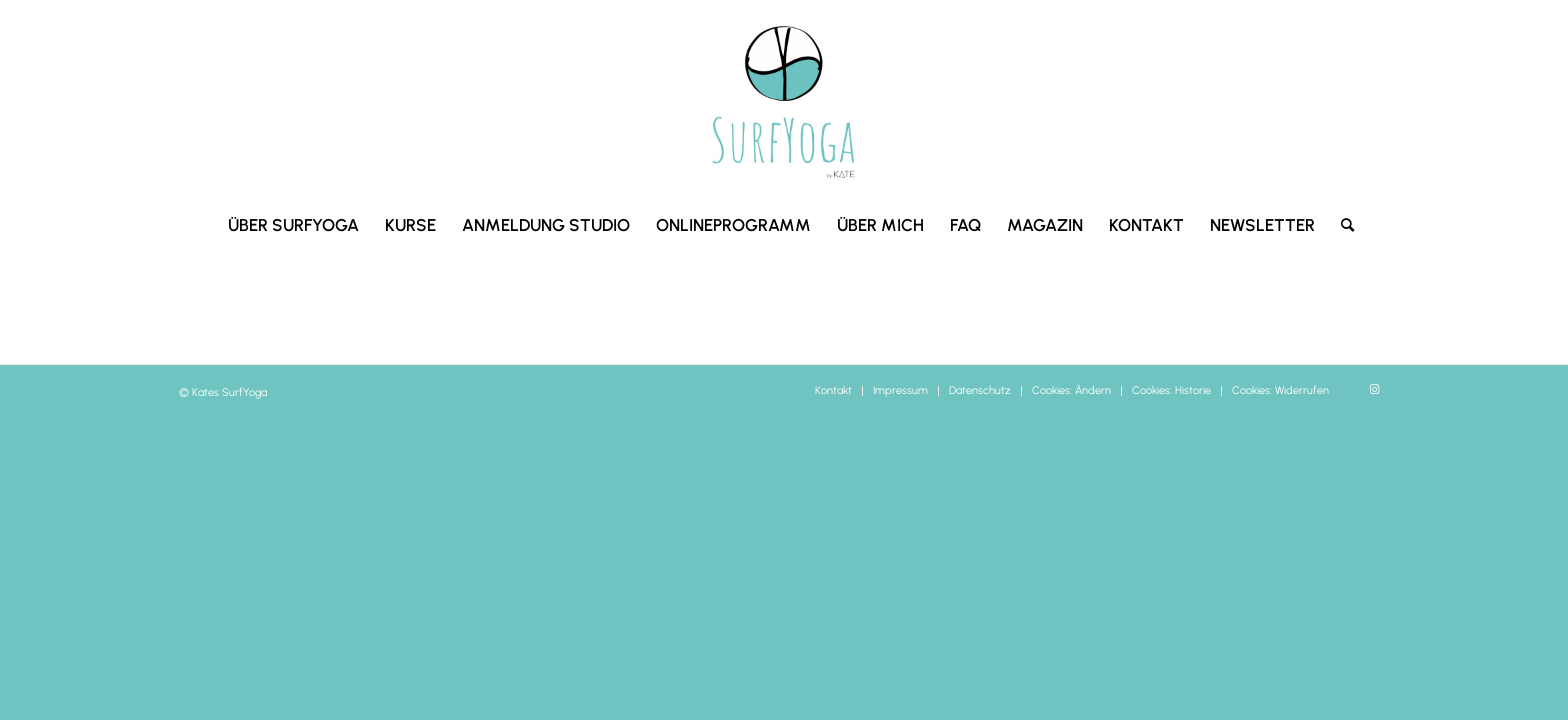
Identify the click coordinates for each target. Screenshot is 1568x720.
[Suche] (1341, 225)
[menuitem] (293, 225)
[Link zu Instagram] (1374, 390)
